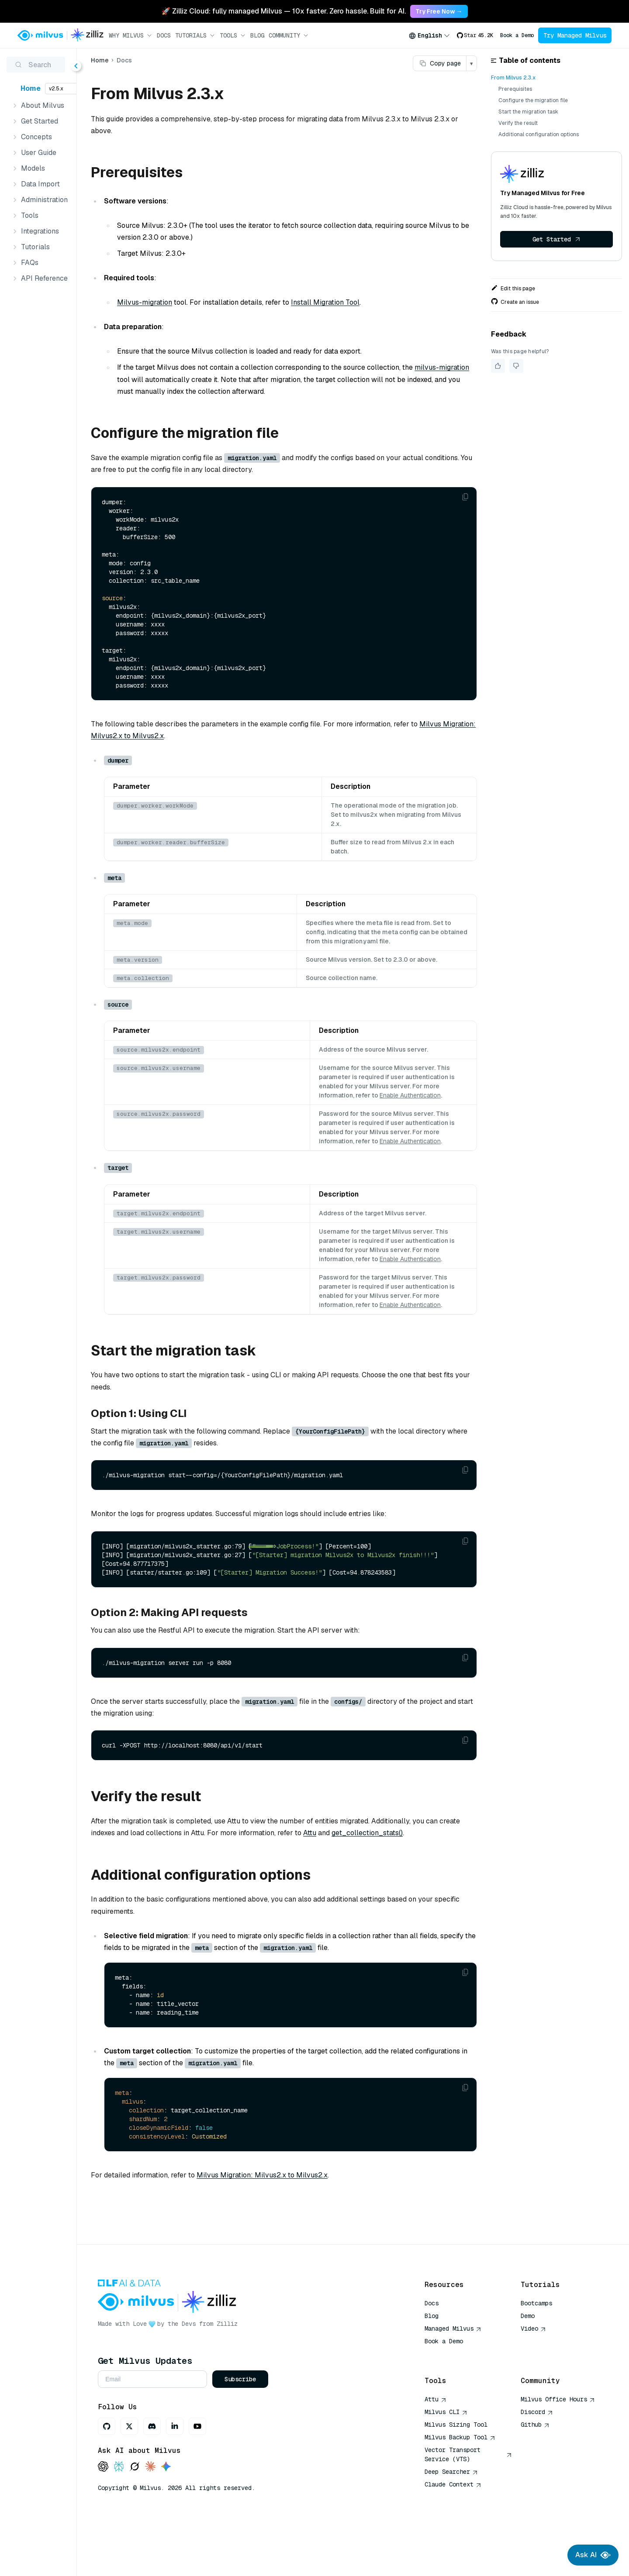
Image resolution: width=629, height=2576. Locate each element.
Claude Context (453, 2533)
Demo (528, 2365)
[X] (176, 2475)
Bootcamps (536, 2352)
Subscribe (287, 2428)
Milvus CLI (446, 2461)
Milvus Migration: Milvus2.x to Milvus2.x (203, 735)
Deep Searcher (451, 2520)
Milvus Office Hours (558, 2448)
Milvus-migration (191, 302)
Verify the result (518, 123)
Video (533, 2377)
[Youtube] (244, 2475)
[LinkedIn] (221, 2475)
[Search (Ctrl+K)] (61, 64)
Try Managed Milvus (574, 35)
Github (535, 2473)
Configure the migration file (533, 100)
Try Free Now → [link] (439, 11)
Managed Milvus (453, 2377)
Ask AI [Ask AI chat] (593, 2555)
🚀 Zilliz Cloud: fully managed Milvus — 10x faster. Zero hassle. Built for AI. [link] (284, 11)
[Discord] (198, 2475)
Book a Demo (517, 35)
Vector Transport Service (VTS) (468, 2503)
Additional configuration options (538, 134)
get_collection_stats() (173, 1881)
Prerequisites (515, 89)
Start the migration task (528, 112)
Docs (164, 35)
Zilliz (273, 2373)
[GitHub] (153, 2475)
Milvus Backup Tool (460, 2486)
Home (31, 88)
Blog (257, 35)
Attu (392, 1869)
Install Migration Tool (372, 302)
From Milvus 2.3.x (513, 78)
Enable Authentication (373, 1104)
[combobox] (429, 35)
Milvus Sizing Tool (456, 2473)
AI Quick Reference (456, 2403)
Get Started (556, 239)
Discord (537, 2461)
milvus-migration (191, 379)
